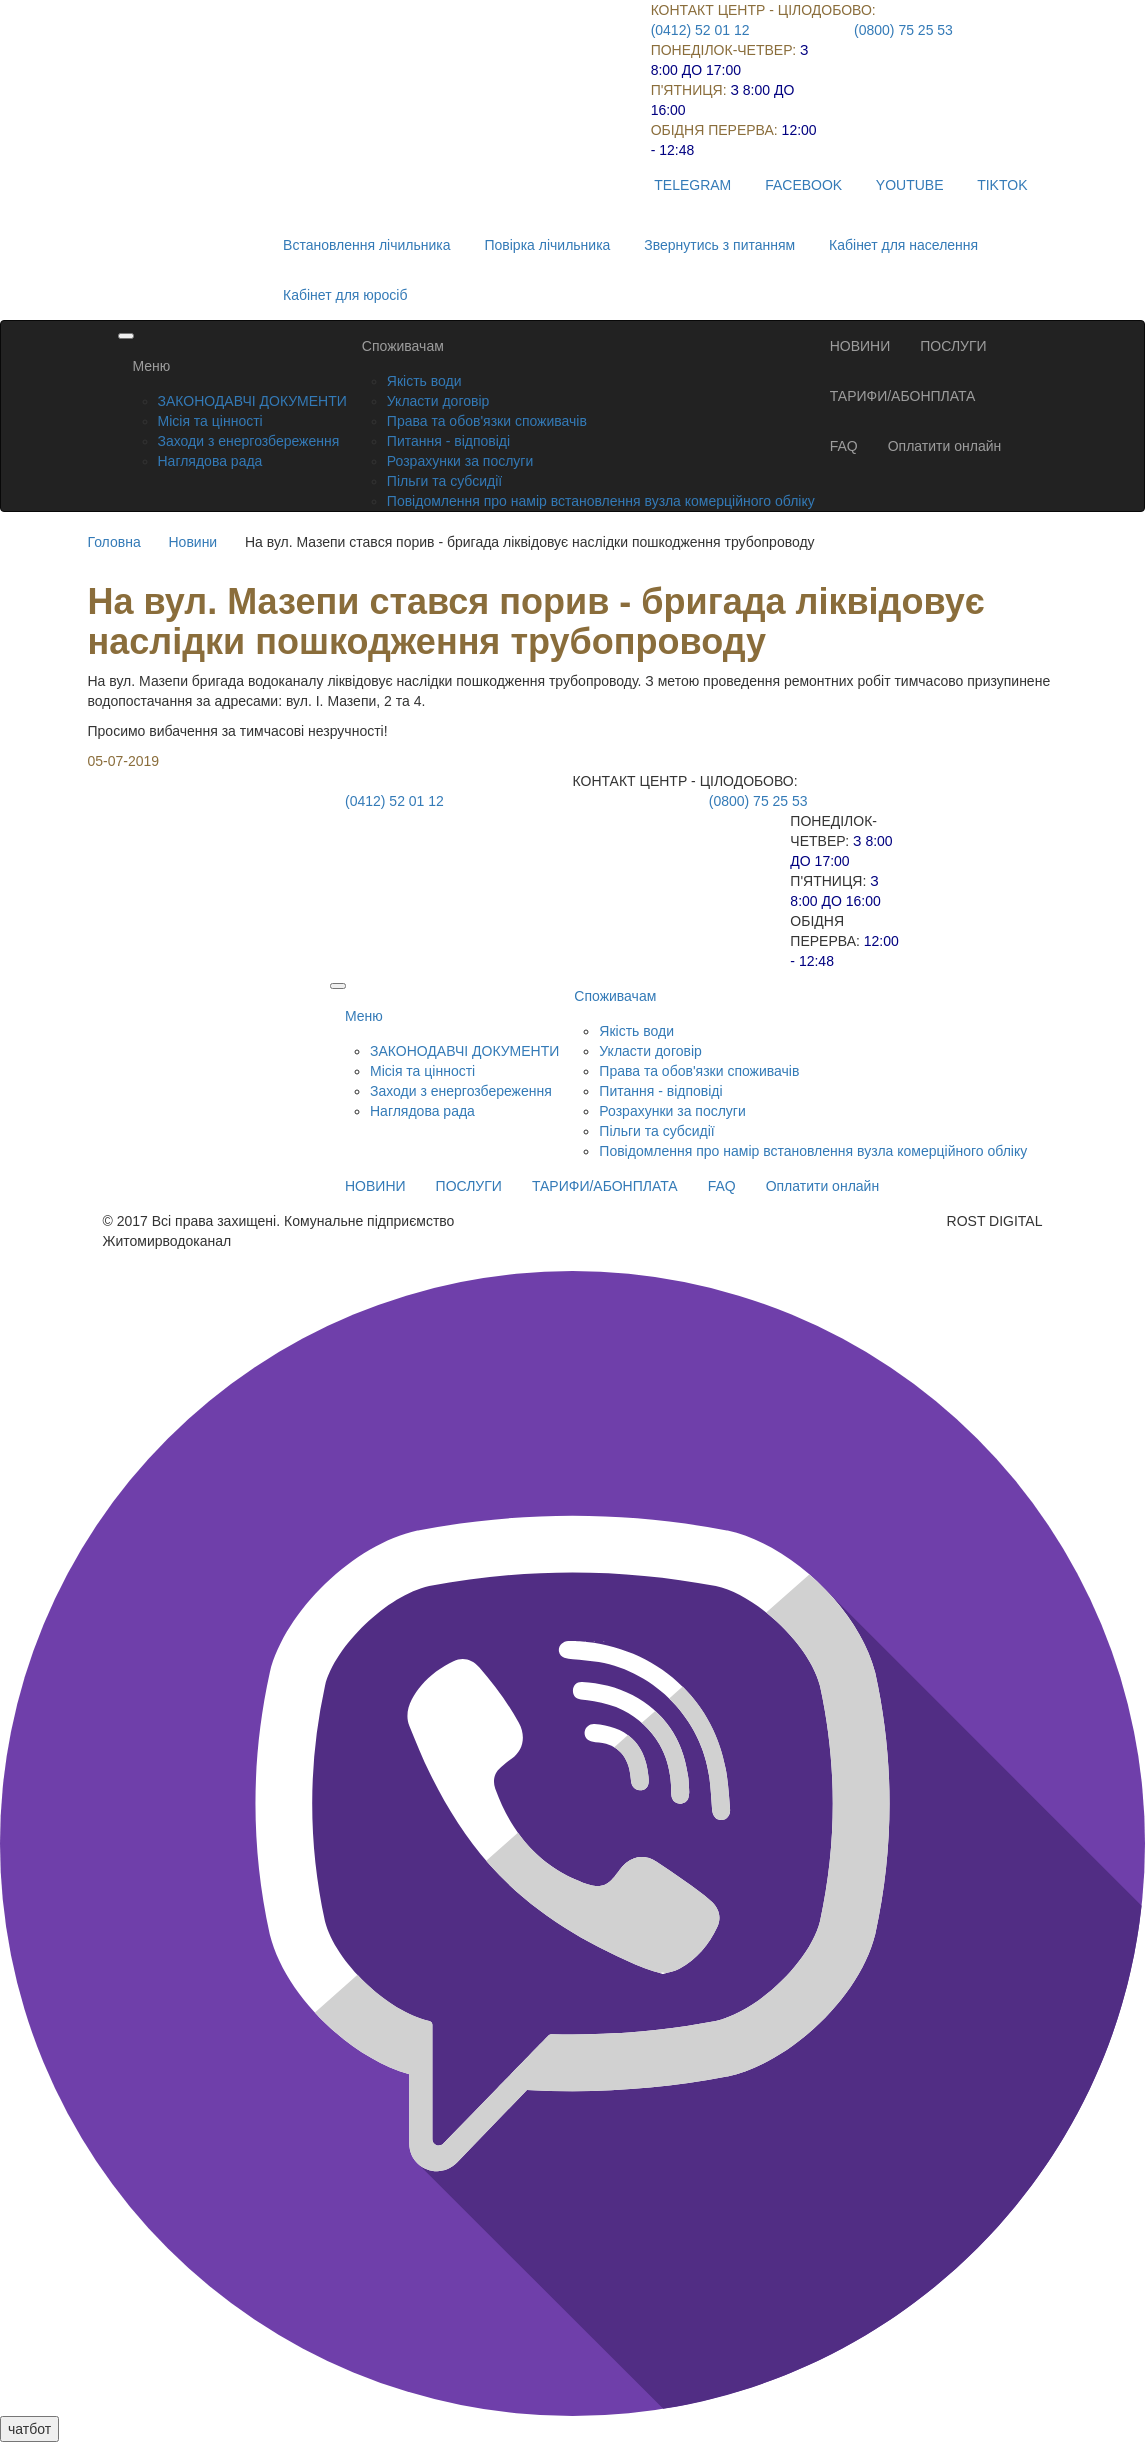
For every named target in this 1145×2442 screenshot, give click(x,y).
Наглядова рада (210, 461)
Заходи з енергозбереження (249, 441)
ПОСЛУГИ (953, 346)
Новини (192, 542)
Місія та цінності (210, 421)
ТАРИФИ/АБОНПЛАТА (903, 396)
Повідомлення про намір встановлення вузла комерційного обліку (601, 501)
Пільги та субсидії (444, 481)
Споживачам (403, 346)
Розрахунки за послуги (460, 461)
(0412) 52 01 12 (700, 30)
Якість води (424, 381)
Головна (114, 542)
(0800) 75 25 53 (903, 30)
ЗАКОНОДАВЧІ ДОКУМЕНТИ (252, 401)
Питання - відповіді (448, 441)
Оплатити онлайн (945, 446)
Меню (152, 366)
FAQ (844, 446)
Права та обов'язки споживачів (487, 421)
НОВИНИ (860, 346)
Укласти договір (438, 401)
